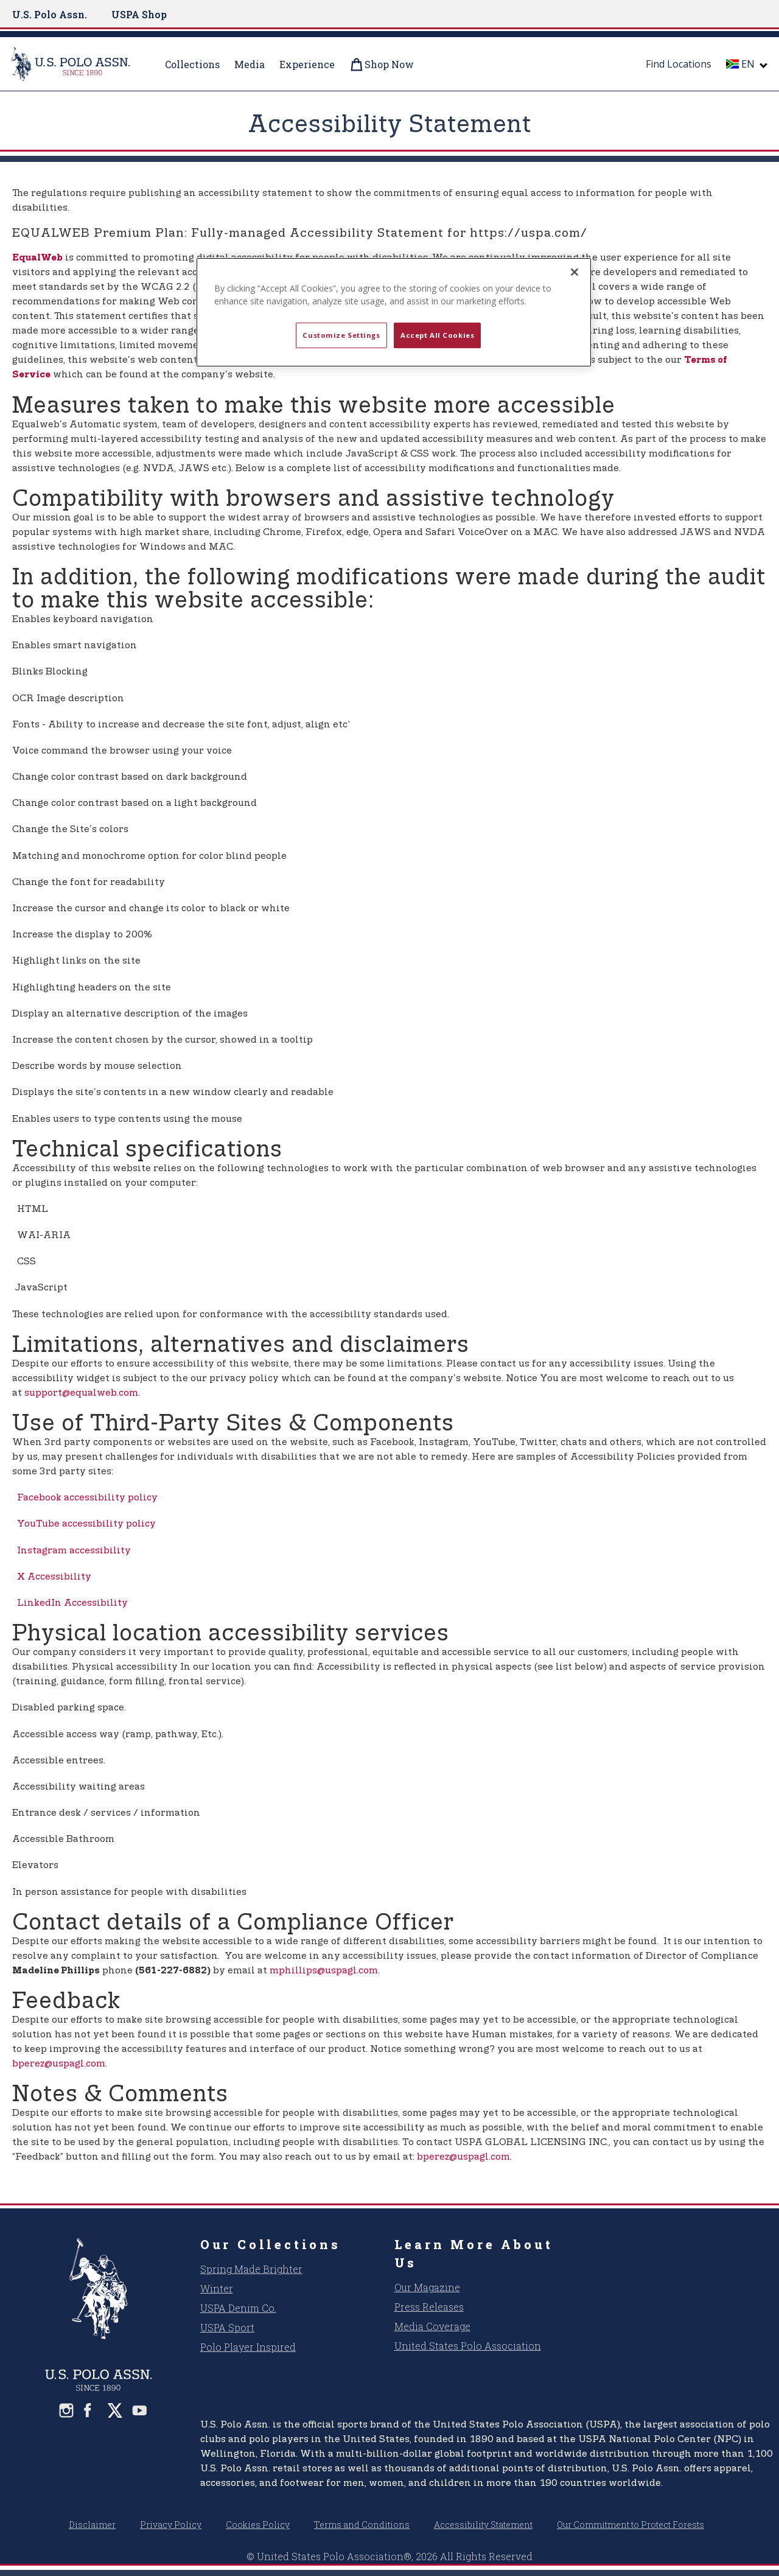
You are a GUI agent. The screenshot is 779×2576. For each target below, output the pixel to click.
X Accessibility (51, 1577)
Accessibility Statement (483, 2524)
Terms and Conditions (362, 2524)
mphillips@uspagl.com (324, 1970)
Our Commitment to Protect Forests (630, 2524)
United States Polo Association (467, 2345)
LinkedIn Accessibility (70, 1603)
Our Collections (270, 2244)
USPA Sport (227, 2327)
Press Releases (429, 2306)
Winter (216, 2288)
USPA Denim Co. (238, 2307)
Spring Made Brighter (251, 2269)
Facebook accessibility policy (85, 1498)
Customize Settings (341, 335)
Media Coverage (432, 2326)
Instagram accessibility (71, 1550)
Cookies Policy (258, 2524)
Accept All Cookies (437, 335)
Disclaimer (92, 2524)
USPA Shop (139, 14)
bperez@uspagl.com (58, 2064)
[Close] (574, 272)
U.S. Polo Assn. (49, 14)
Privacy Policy (170, 2524)
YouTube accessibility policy (84, 1524)
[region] (394, 312)
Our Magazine (427, 2287)
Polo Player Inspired (248, 2346)
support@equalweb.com (81, 1393)
